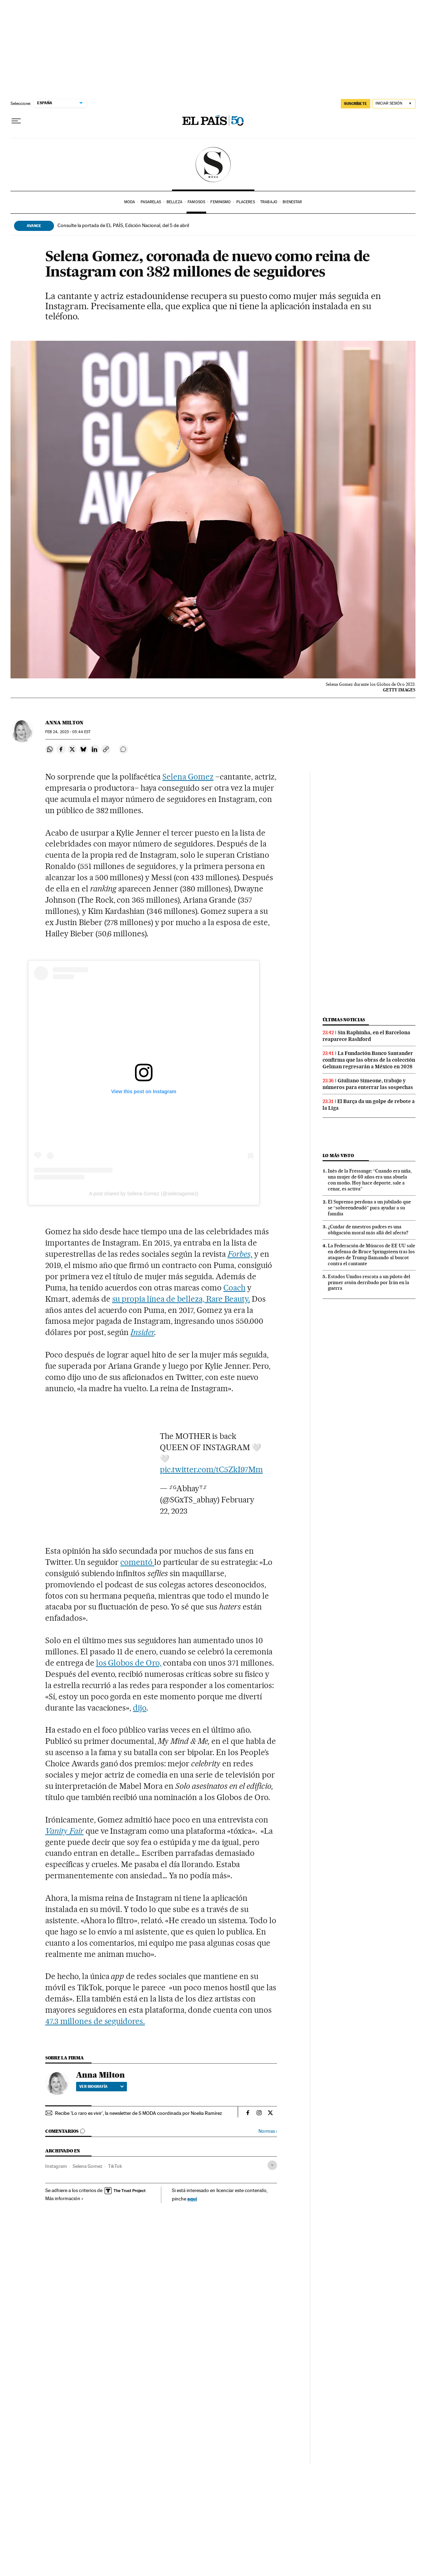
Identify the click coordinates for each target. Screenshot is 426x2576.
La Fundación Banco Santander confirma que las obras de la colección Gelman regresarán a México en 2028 (369, 1060)
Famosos (196, 202)
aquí (192, 2199)
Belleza (174, 202)
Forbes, (240, 1254)
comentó (137, 1562)
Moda (129, 202)
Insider (142, 1332)
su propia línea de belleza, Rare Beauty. (181, 1299)
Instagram (56, 2166)
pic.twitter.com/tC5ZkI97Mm (211, 1469)
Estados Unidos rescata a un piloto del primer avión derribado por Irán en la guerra (369, 1282)
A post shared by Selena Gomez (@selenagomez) (143, 1193)
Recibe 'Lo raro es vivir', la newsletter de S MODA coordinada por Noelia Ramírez (138, 2113)
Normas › (267, 2131)
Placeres (245, 202)
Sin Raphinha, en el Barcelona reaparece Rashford (366, 1035)
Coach (234, 1288)
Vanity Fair (64, 1831)
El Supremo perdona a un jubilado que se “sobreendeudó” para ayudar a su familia (369, 1207)
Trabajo (268, 202)
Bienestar (292, 202)
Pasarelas (151, 202)
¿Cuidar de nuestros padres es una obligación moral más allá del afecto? (368, 1229)
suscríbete (355, 103)
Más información (64, 2198)
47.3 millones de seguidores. (95, 2021)
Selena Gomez (188, 777)
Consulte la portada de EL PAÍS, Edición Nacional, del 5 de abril (123, 225)
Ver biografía (101, 2086)
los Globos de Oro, (129, 1663)
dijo (139, 1708)
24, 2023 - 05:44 (67, 732)
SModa (213, 164)
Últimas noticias (344, 1019)
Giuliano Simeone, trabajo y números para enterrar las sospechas (368, 1083)
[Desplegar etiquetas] (272, 2165)
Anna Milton (64, 722)
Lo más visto (338, 1155)
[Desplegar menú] (16, 121)
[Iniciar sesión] (393, 103)
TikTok (115, 2166)
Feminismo (220, 202)
